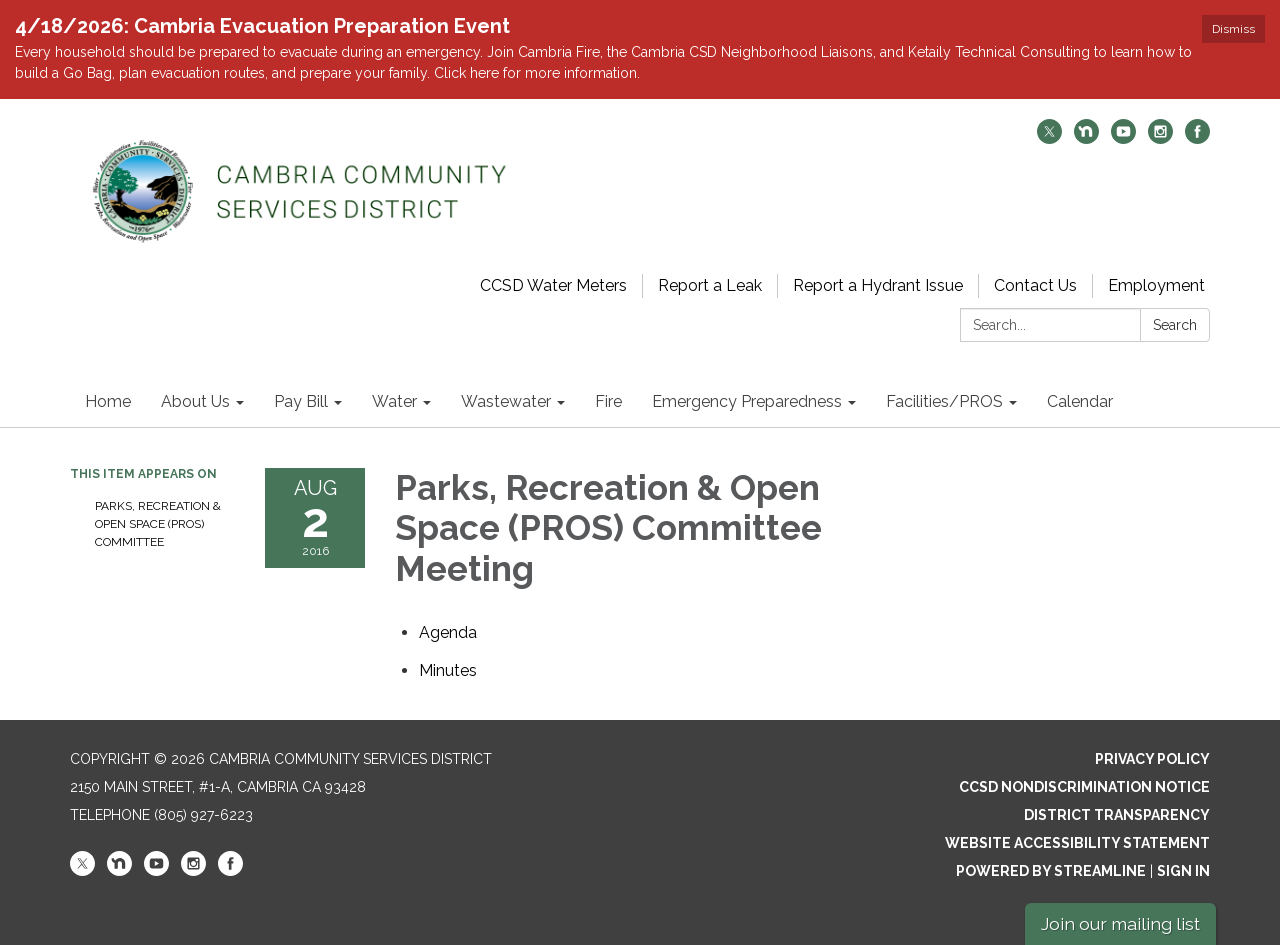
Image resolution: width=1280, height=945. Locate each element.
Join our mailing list (1120, 923)
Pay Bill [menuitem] (301, 401)
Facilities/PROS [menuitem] (944, 401)
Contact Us (1035, 285)
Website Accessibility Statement (1077, 843)
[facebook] (1197, 138)
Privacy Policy (1152, 759)
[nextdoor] (1086, 138)
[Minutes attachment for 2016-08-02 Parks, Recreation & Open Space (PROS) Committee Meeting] (448, 670)
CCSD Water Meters (553, 285)
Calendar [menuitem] (1080, 401)
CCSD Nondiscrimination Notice (1084, 787)
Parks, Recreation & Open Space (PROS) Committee (158, 524)
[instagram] (1160, 138)
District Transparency (1117, 815)
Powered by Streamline (1051, 871)
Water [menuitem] (394, 401)
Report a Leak (710, 285)
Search (1175, 325)
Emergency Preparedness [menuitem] (747, 401)
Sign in (1183, 871)
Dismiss (1233, 29)
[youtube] (1123, 138)
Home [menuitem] (108, 401)
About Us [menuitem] (195, 401)
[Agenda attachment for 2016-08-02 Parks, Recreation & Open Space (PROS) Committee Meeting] (448, 632)
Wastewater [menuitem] (506, 401)
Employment (1156, 285)
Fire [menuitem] (608, 401)
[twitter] (1049, 138)
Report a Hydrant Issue (878, 285)
